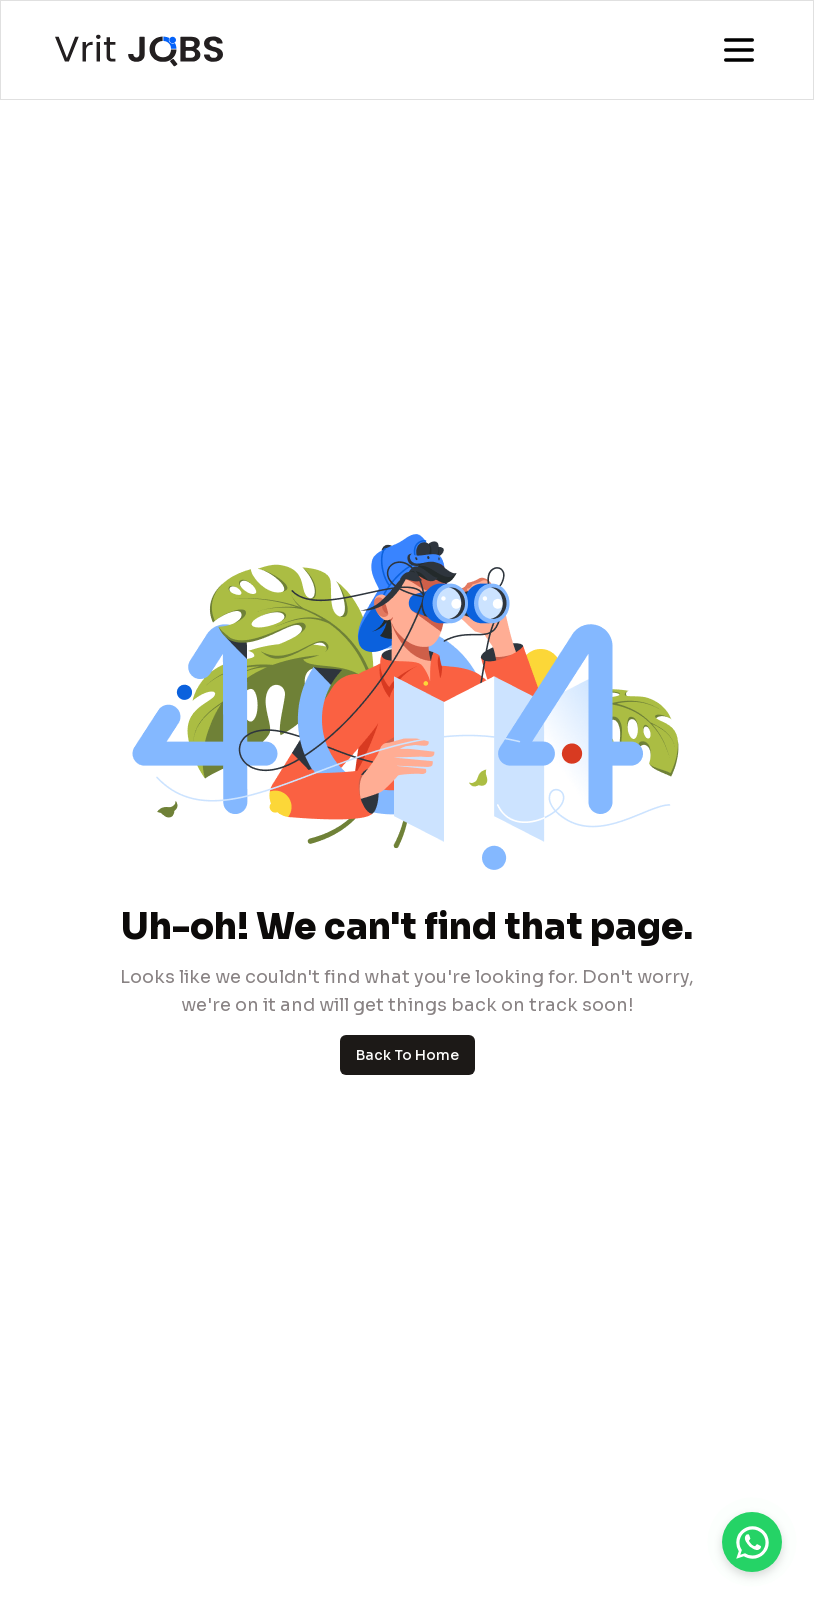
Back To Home (407, 1055)
